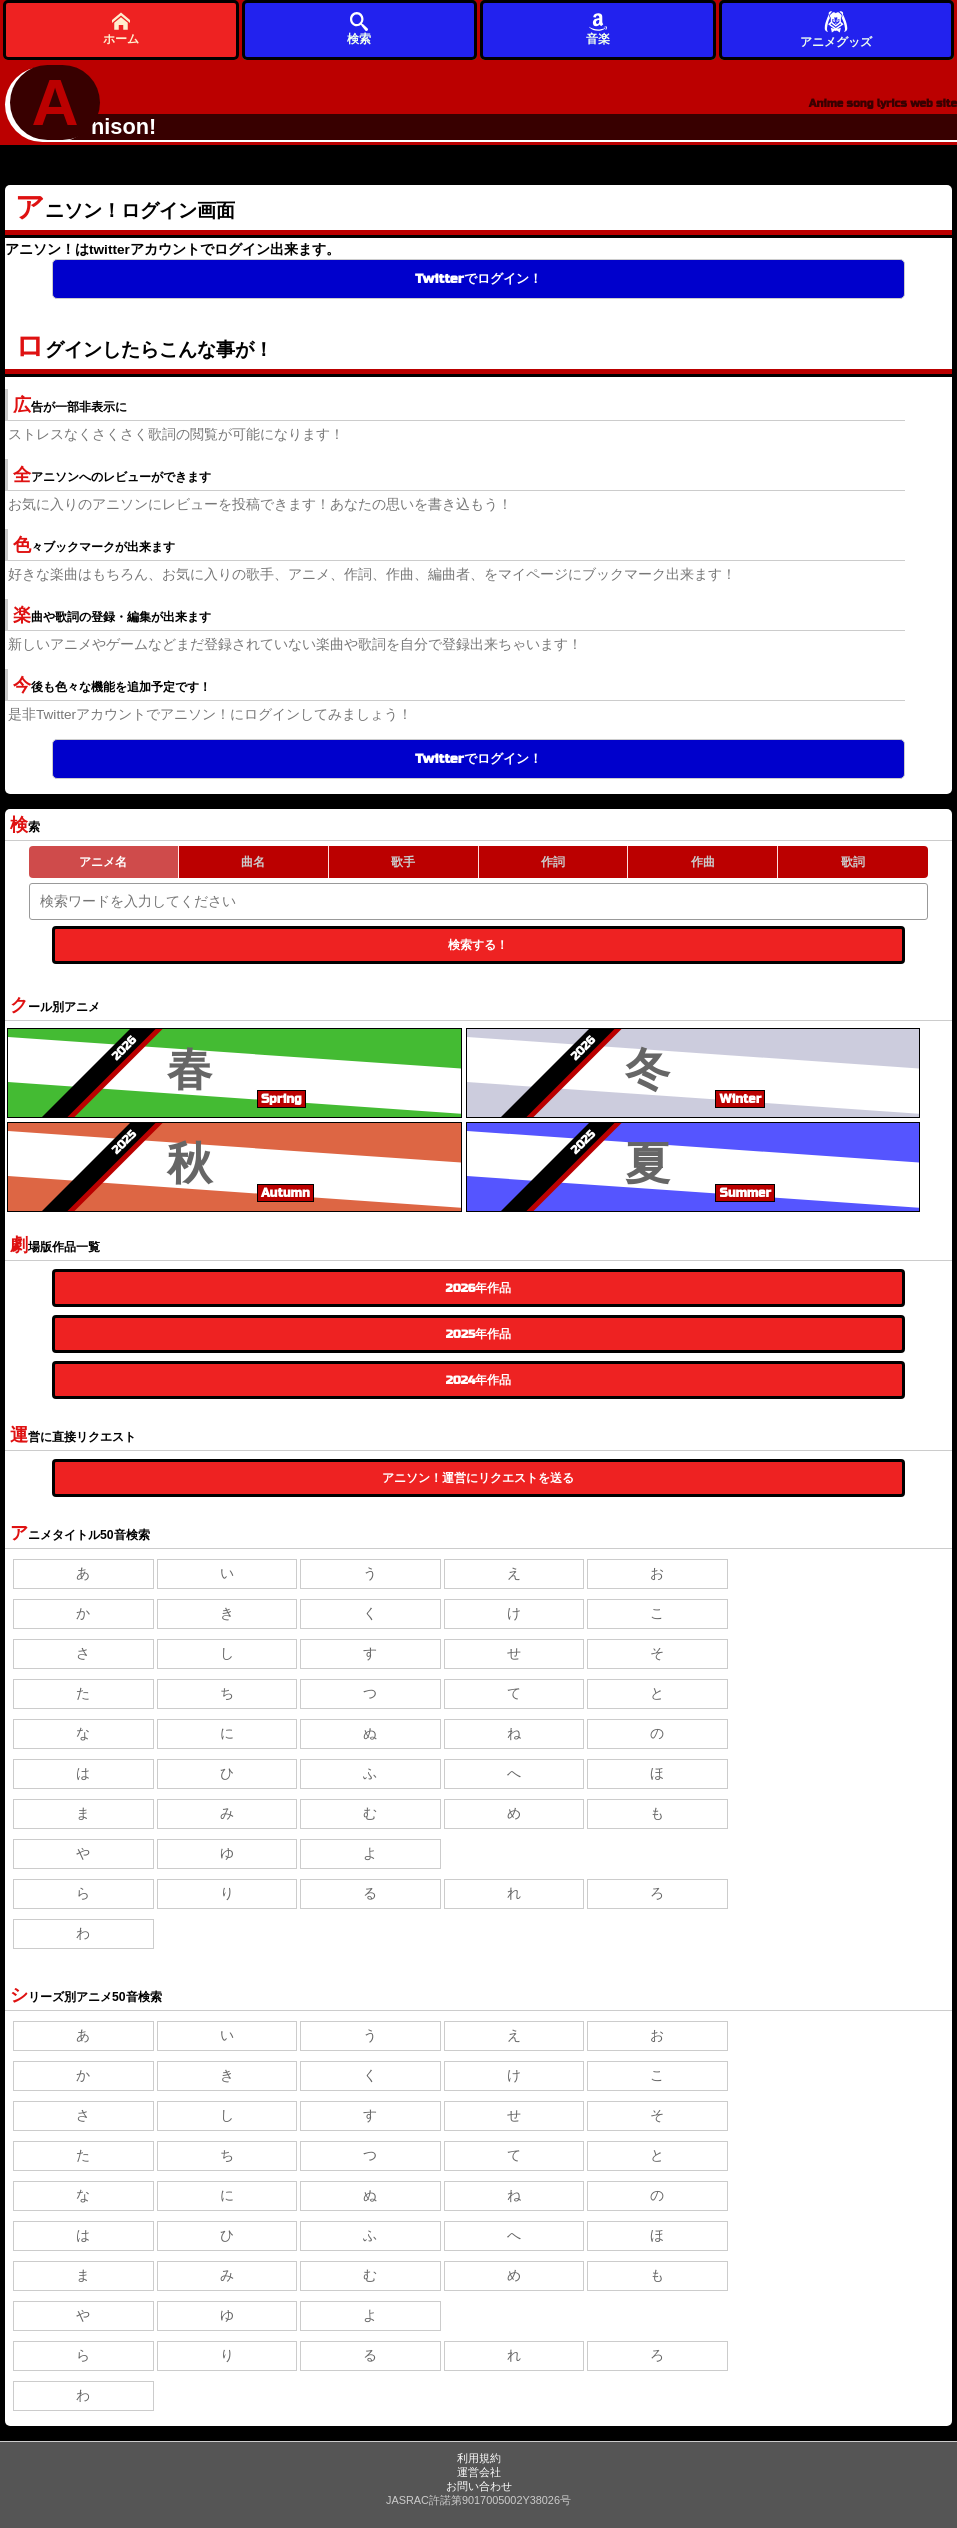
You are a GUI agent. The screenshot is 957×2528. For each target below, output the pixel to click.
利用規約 (479, 2458)
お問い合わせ (479, 2486)
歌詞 (853, 862)
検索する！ (478, 945)
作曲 (703, 862)
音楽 (598, 28)
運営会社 (479, 2472)
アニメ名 (103, 862)
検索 (359, 28)
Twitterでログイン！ (478, 279)
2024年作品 (479, 1380)
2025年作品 (478, 1334)
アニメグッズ (836, 28)
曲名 (253, 862)
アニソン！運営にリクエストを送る (478, 1478)
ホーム (121, 28)
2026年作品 (479, 1288)
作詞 (553, 862)
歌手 (403, 862)
